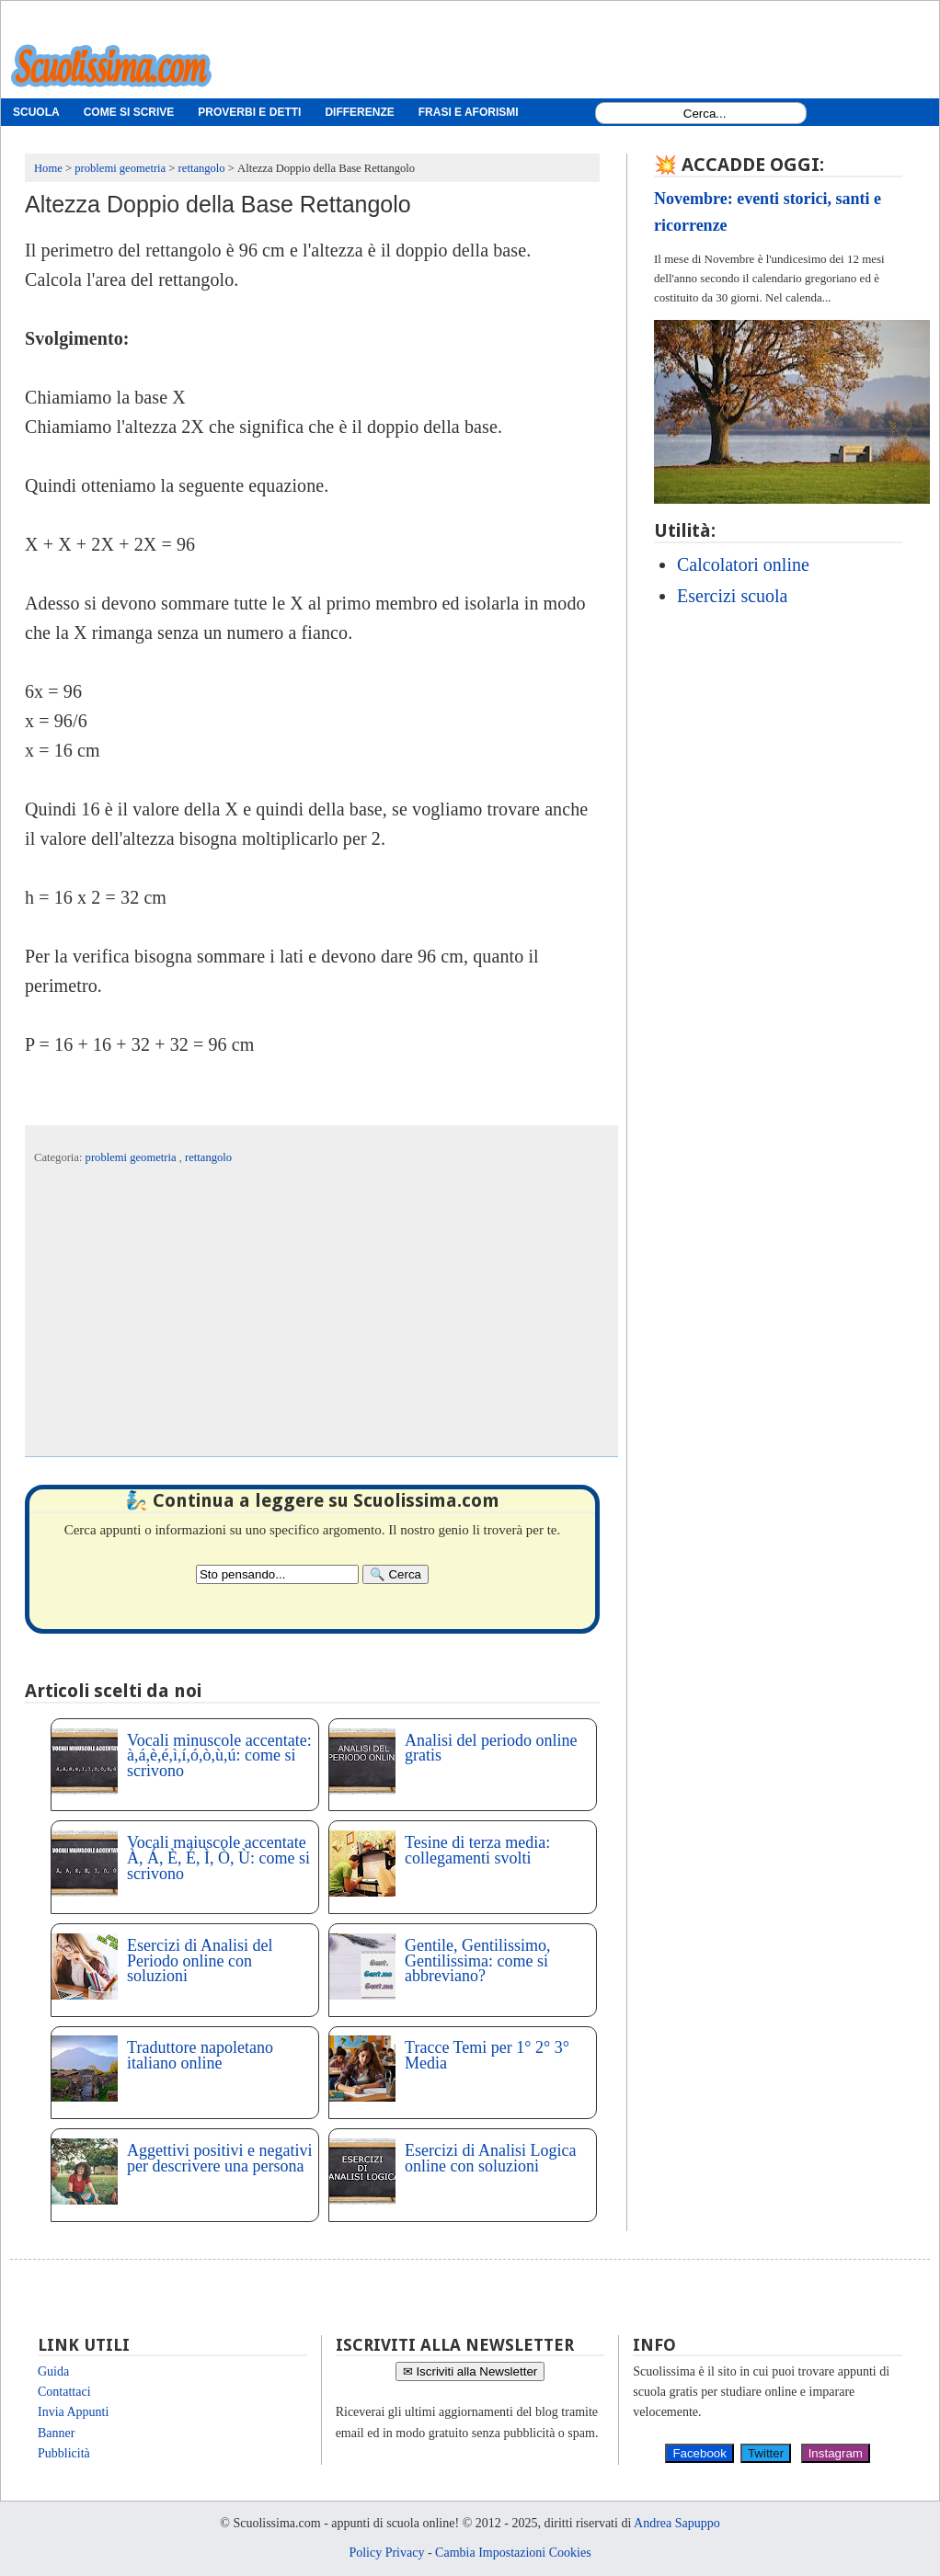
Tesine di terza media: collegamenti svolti (477, 1850)
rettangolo (208, 1157)
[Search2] (277, 1574)
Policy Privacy (386, 2552)
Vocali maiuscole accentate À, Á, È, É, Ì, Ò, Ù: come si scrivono (218, 1858)
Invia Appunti (73, 2412)
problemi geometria (132, 1157)
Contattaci (64, 2392)
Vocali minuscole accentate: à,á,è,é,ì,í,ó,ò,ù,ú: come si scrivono (219, 1756)
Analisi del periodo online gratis (491, 1748)
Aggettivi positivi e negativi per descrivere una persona (219, 2158)
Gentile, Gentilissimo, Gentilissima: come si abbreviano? (477, 1961)
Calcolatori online (743, 564)
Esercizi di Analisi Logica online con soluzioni (490, 2158)
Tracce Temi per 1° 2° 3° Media (487, 2055)
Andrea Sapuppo (677, 2523)
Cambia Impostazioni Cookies (513, 2552)
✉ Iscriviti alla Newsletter (470, 2371)
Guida (53, 2371)
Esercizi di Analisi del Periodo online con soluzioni (199, 1961)
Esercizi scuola (732, 596)
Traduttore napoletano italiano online (200, 2055)
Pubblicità (64, 2453)
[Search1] (705, 113)
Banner (56, 2433)
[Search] (395, 1574)
